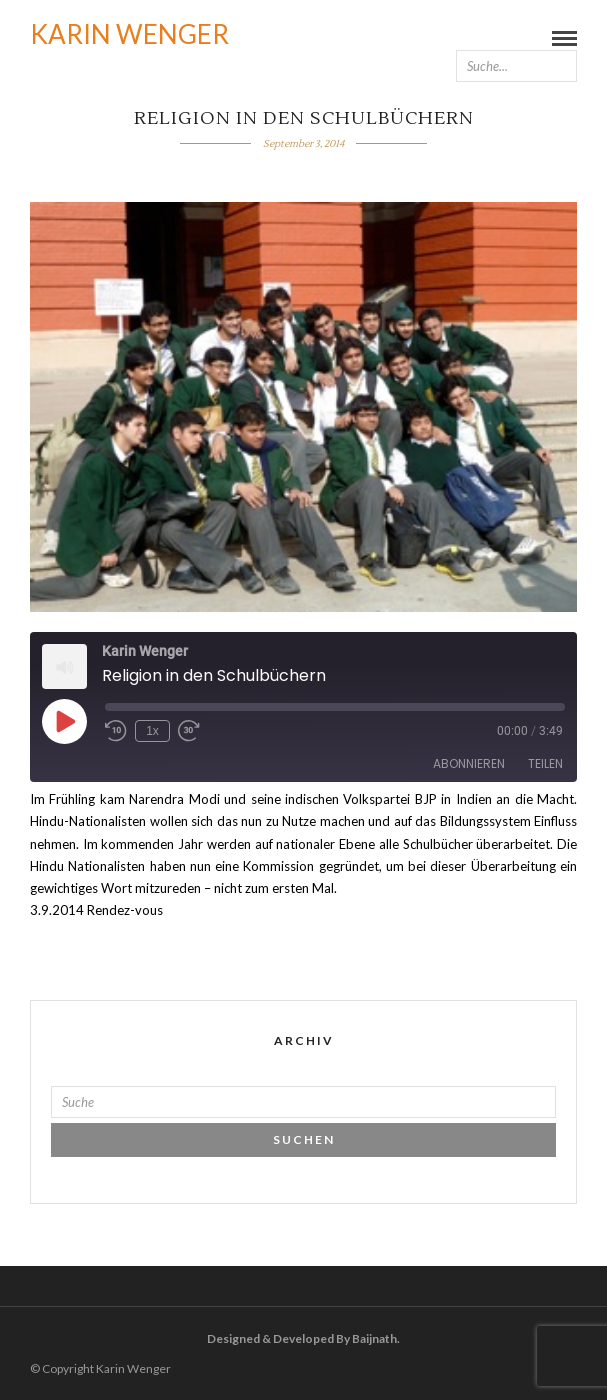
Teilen (545, 763)
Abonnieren (469, 763)
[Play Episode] (64, 721)
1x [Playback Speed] (152, 731)
